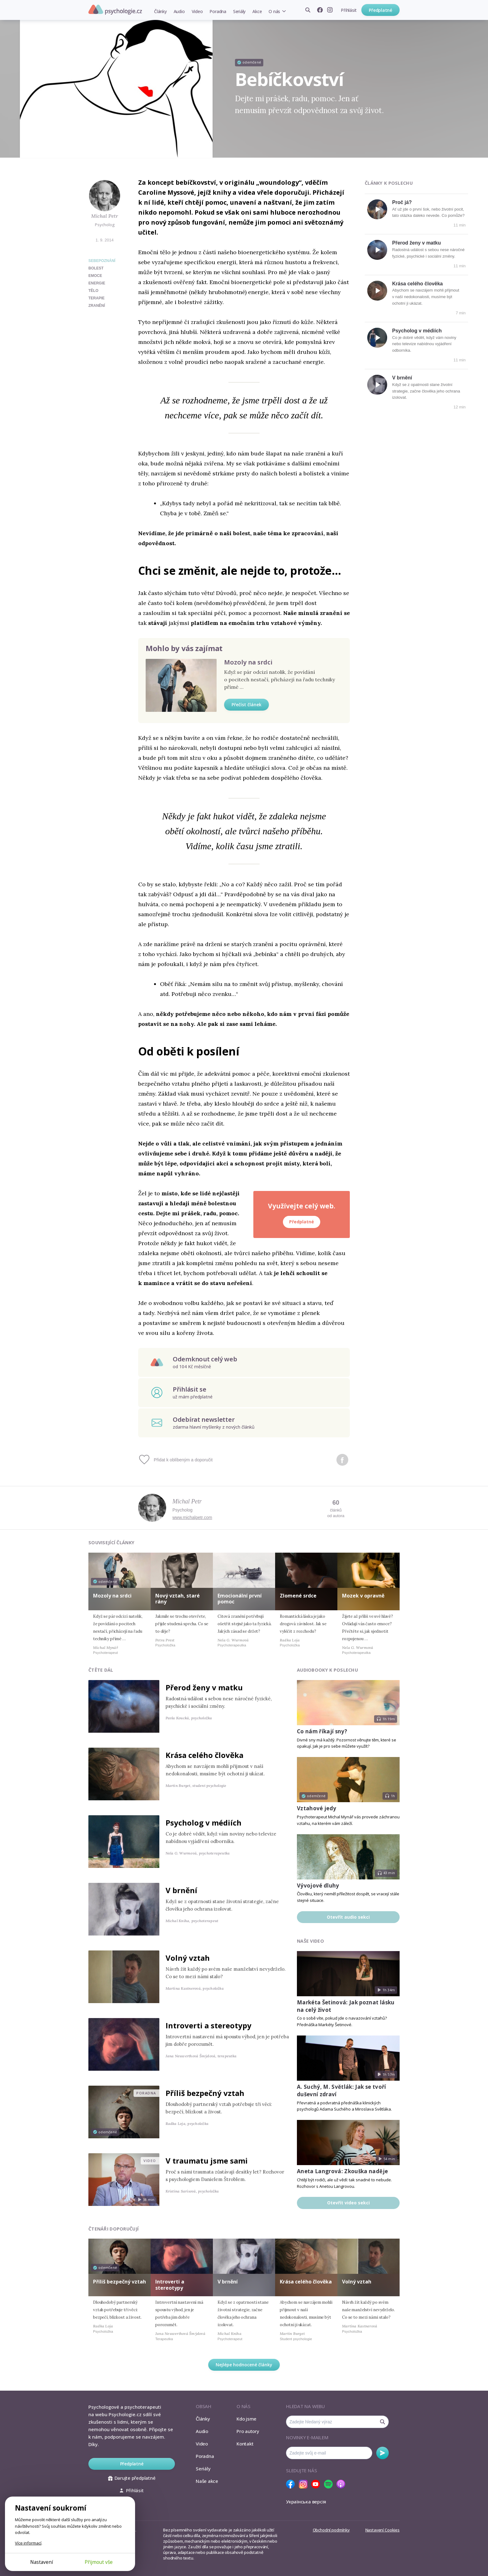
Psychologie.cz (115, 9)
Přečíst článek (246, 704)
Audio (179, 11)
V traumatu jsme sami (207, 2160)
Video (197, 11)
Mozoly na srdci (248, 662)
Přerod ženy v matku (416, 242)
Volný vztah (188, 1958)
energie (96, 283)
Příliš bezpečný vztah (205, 2093)
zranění (96, 305)
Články (160, 11)
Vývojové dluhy (318, 1885)
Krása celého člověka (417, 283)
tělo (93, 290)
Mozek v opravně (363, 1595)
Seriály (239, 11)
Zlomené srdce (298, 1595)
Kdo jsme (246, 2419)
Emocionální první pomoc (240, 1598)
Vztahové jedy (316, 1808)
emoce (95, 276)
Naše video (310, 1941)
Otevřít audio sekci (348, 1917)
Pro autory (248, 2431)
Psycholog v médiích (417, 330)
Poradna (217, 11)
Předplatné (380, 10)
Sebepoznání (101, 261)
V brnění (402, 377)
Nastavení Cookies (382, 2530)
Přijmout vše (99, 2562)
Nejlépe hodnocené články (244, 2365)
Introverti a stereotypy (208, 2025)
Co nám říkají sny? (322, 1731)
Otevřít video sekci (348, 2203)
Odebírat (382, 2453)
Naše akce (207, 2481)
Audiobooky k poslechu (327, 1670)
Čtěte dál (100, 1670)
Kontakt (245, 2443)
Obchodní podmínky (331, 2530)
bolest (96, 268)
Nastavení (41, 2562)
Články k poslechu (389, 183)
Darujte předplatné (132, 2478)
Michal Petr (104, 216)
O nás (274, 11)
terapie (96, 298)
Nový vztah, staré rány (177, 1598)
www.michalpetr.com (192, 1517)
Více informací (28, 2543)
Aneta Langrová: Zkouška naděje (342, 2171)
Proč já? (402, 202)
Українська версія (306, 2501)
